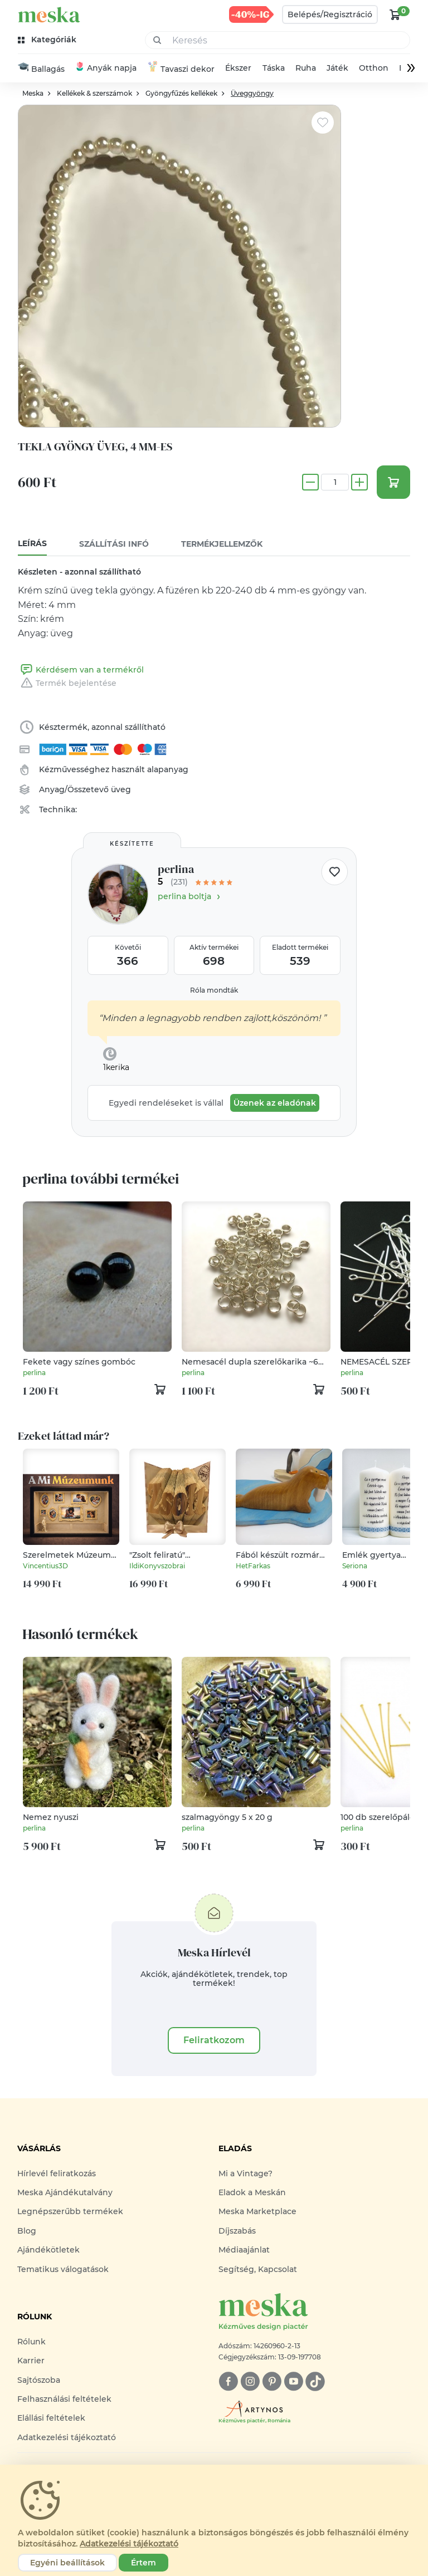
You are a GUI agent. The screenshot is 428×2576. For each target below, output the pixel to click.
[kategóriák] (48, 39)
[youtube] (293, 2381)
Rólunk (31, 2342)
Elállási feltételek (51, 2418)
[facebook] (228, 2381)
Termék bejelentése (67, 683)
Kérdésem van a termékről (81, 669)
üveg (121, 789)
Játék (337, 68)
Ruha (305, 68)
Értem (143, 2563)
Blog (26, 2231)
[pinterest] (271, 2381)
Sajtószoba (38, 2380)
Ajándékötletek (48, 2250)
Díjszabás (237, 2231)
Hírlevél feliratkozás (56, 2173)
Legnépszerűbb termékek (70, 2212)
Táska (273, 68)
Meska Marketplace (257, 2212)
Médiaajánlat (244, 2250)
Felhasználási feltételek (64, 2399)
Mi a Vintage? (245, 2173)
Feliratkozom (214, 2040)
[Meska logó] (314, 2312)
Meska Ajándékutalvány (65, 2192)
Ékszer (238, 68)
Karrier (31, 2361)
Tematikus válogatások (63, 2269)
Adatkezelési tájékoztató (66, 2437)
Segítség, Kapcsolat (257, 2269)
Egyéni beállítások (67, 2563)
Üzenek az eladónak (275, 1103)
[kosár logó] (395, 14)
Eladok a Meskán (252, 2192)
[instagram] (250, 2381)
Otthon (373, 68)
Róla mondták (214, 990)
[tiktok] (315, 2381)
